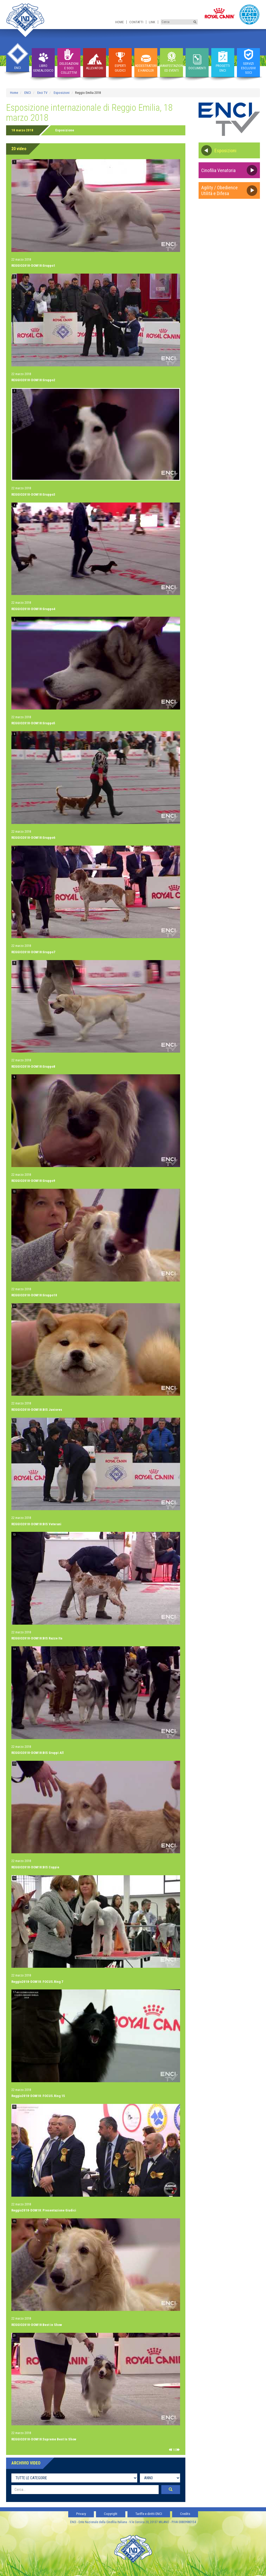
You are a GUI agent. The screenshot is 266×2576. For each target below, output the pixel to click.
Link (152, 22)
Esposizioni (62, 93)
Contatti (136, 22)
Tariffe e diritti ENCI (148, 2514)
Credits (185, 2514)
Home (119, 22)
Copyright (110, 2514)
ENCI (27, 93)
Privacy (81, 2514)
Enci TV (42, 93)
